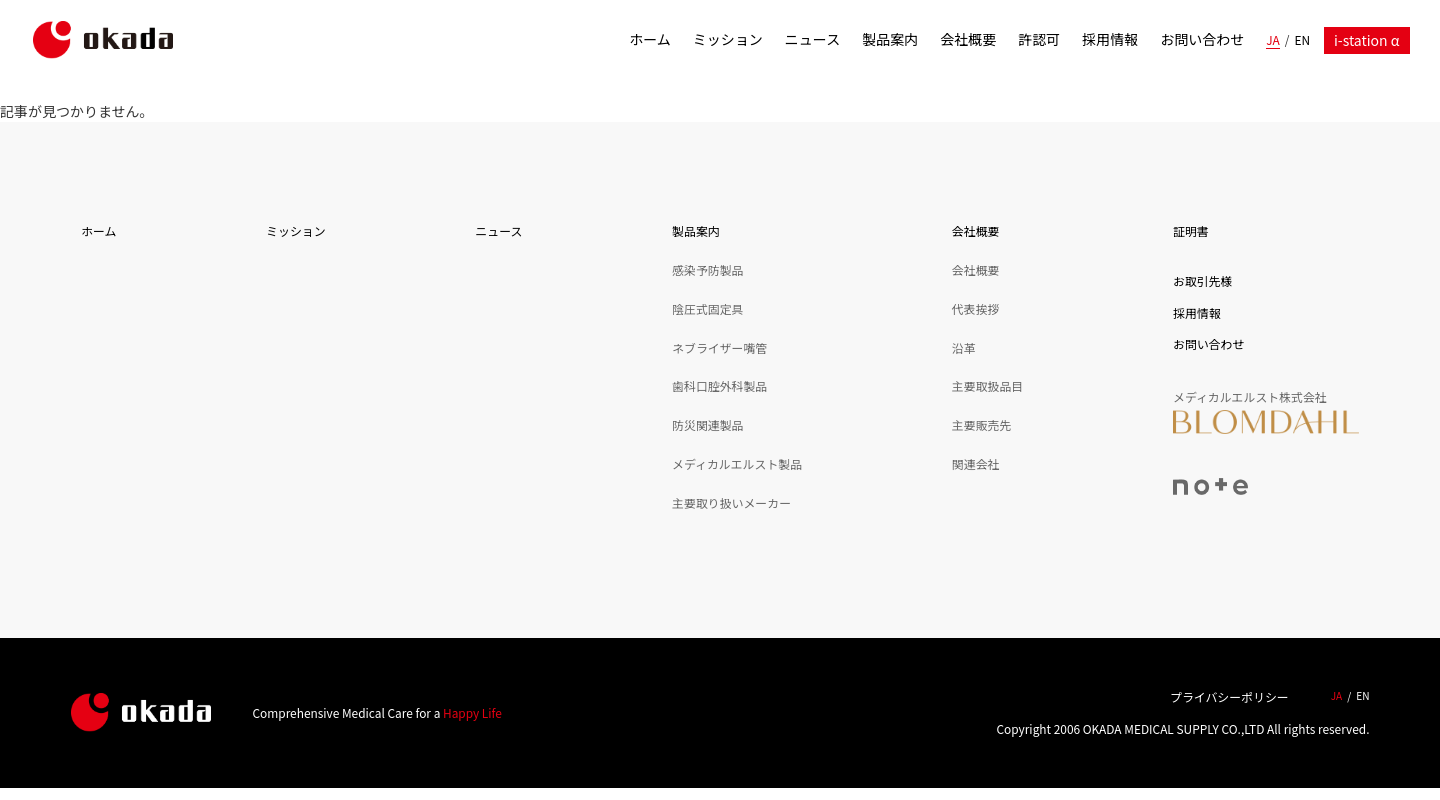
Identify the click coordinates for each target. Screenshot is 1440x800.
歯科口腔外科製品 (719, 385)
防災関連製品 (707, 424)
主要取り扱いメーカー (731, 502)
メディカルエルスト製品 (737, 463)
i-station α (1366, 40)
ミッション (728, 39)
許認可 (1039, 39)
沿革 (964, 347)
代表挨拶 (976, 308)
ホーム (650, 39)
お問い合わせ (1202, 39)
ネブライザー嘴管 (719, 347)
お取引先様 (1202, 280)
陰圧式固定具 (707, 308)
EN (1302, 39)
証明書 (1191, 230)
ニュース (812, 39)
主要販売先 (981, 424)
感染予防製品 (707, 269)
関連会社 (976, 463)
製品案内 (890, 39)
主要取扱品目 (987, 385)
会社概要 (968, 39)
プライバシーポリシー (1229, 696)
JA (1273, 39)
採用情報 (1110, 39)
